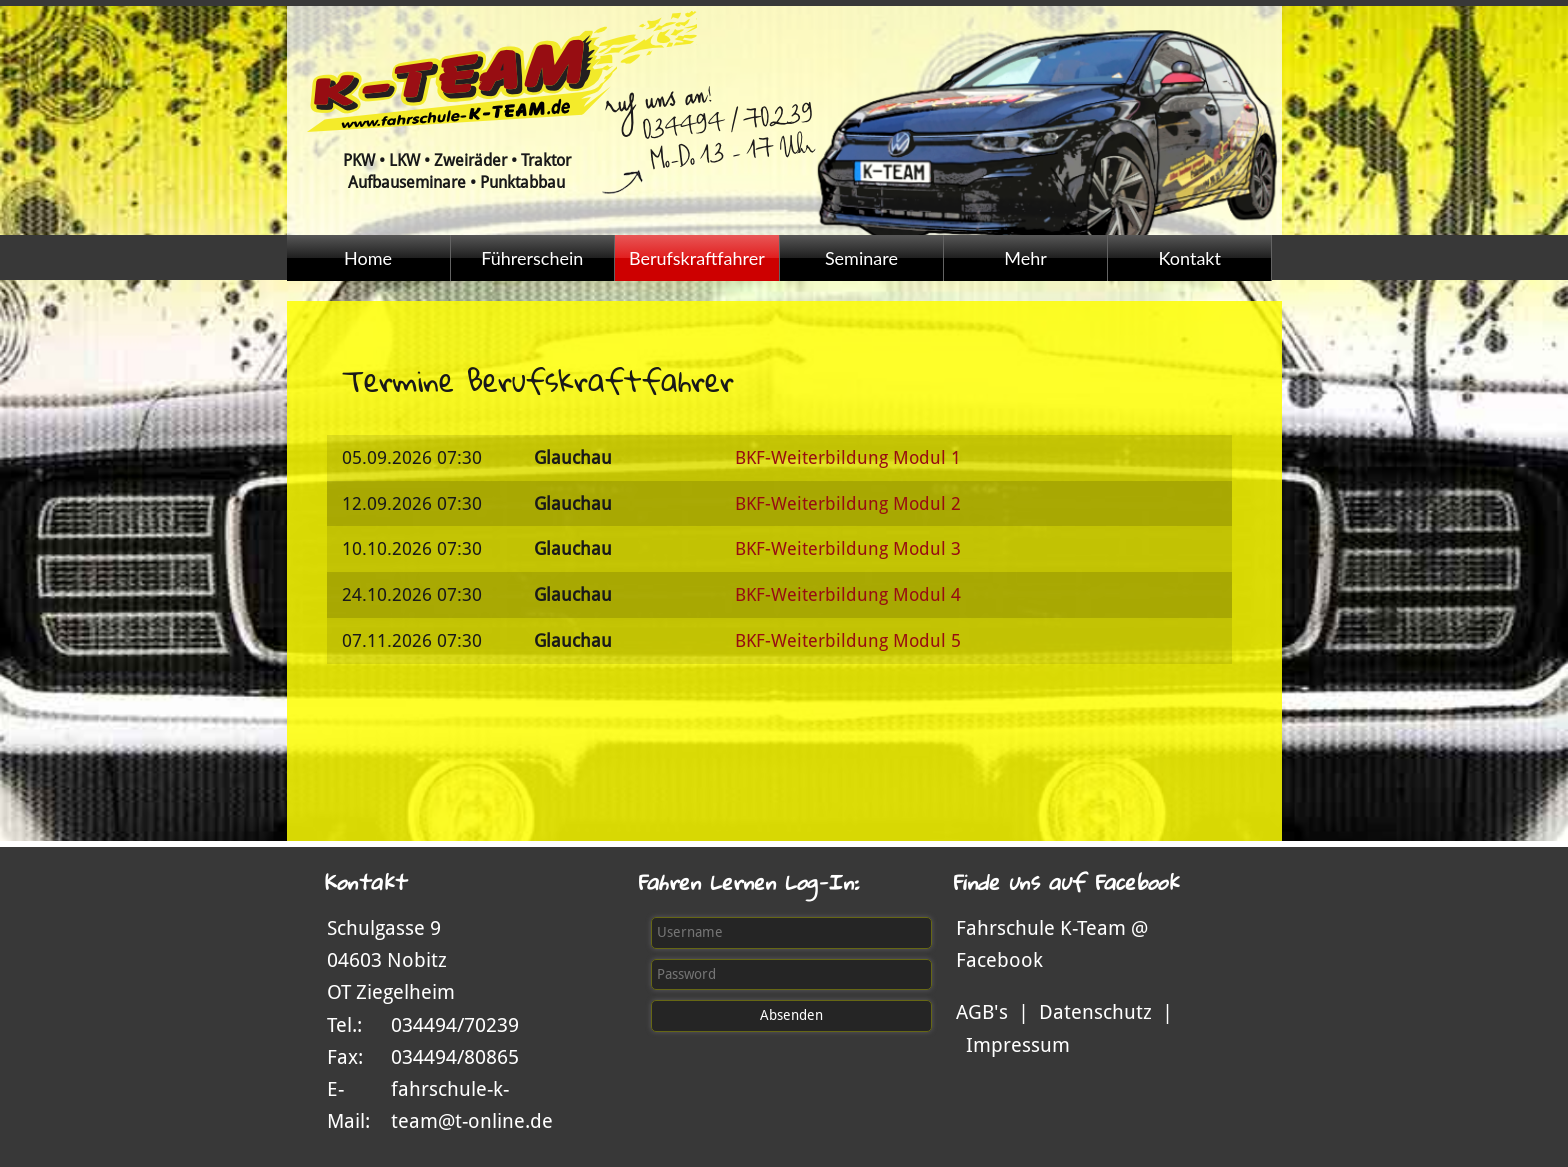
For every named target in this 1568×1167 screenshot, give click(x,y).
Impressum (1018, 1045)
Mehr (1025, 258)
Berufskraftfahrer (697, 258)
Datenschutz (1095, 1012)
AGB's (982, 1012)
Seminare (861, 258)
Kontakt (1190, 258)
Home (368, 258)
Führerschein (532, 258)
